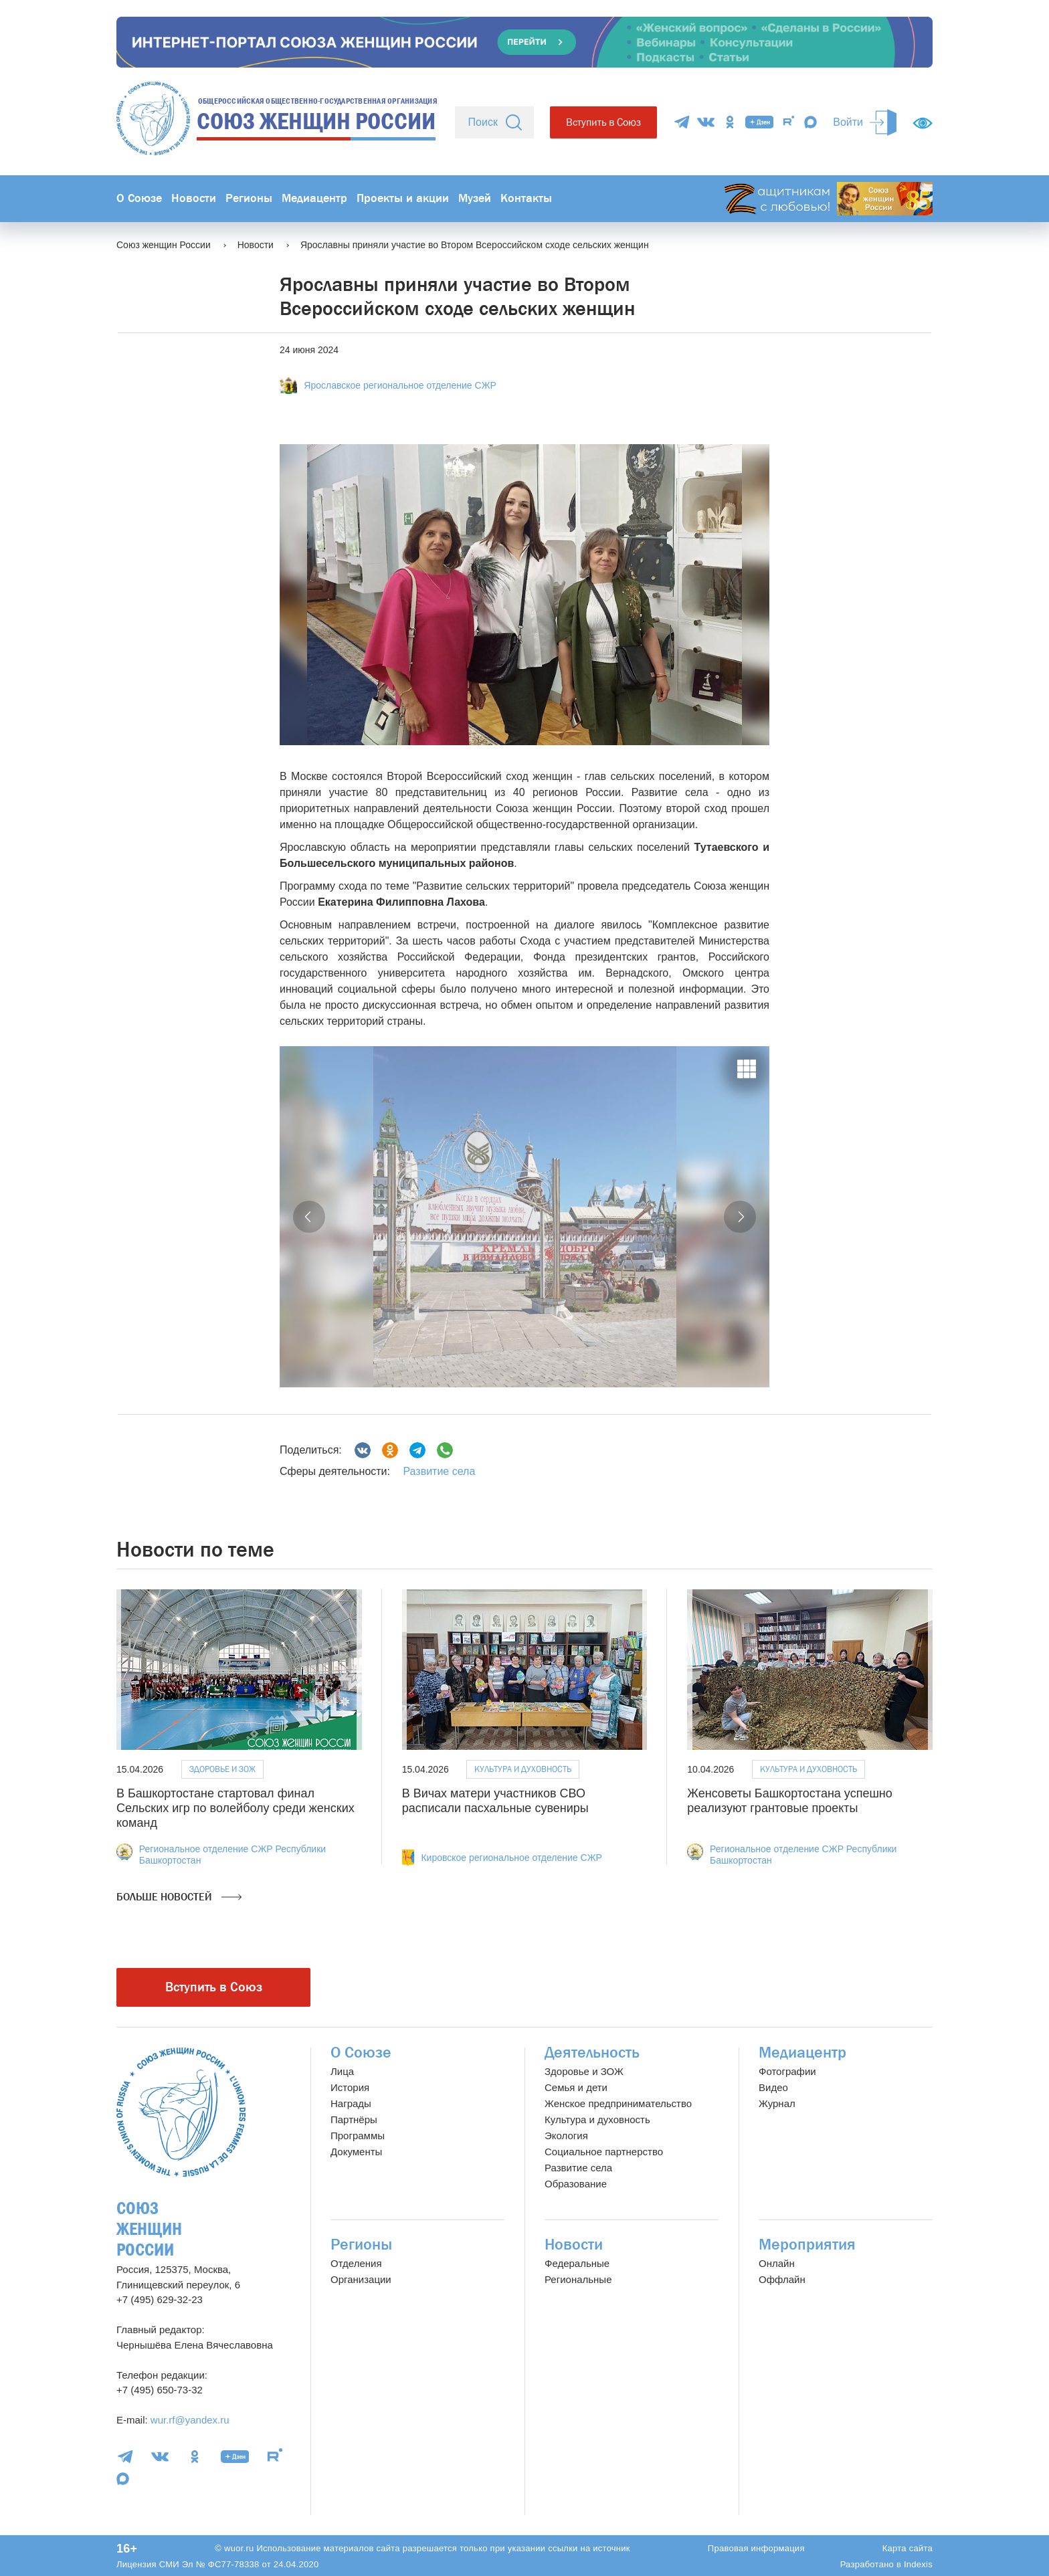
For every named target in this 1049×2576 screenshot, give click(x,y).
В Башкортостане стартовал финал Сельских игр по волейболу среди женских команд (235, 1808)
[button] (309, 1217)
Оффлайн (782, 2279)
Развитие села (439, 1471)
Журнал (777, 2103)
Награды (350, 2103)
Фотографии (787, 2071)
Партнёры (353, 2119)
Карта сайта (907, 2548)
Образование (576, 2183)
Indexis (918, 2564)
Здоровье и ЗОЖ (222, 1769)
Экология (566, 2135)
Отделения (356, 2263)
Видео (773, 2087)
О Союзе (139, 198)
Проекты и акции (403, 198)
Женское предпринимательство (618, 2103)
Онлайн (777, 2263)
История (349, 2087)
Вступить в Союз (603, 122)
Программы (357, 2135)
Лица (342, 2071)
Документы (356, 2151)
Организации (360, 2279)
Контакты (526, 198)
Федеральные (577, 2263)
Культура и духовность (522, 1769)
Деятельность (592, 2052)
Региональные (578, 2279)
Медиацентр (314, 198)
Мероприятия (807, 2244)
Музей (474, 198)
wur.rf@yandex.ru (190, 2419)
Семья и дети (576, 2087)
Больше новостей (179, 1897)
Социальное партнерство (604, 2151)
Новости (193, 198)
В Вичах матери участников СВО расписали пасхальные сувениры (495, 1801)
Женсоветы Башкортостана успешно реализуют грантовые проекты (789, 1801)
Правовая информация (756, 2548)
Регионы (248, 198)
